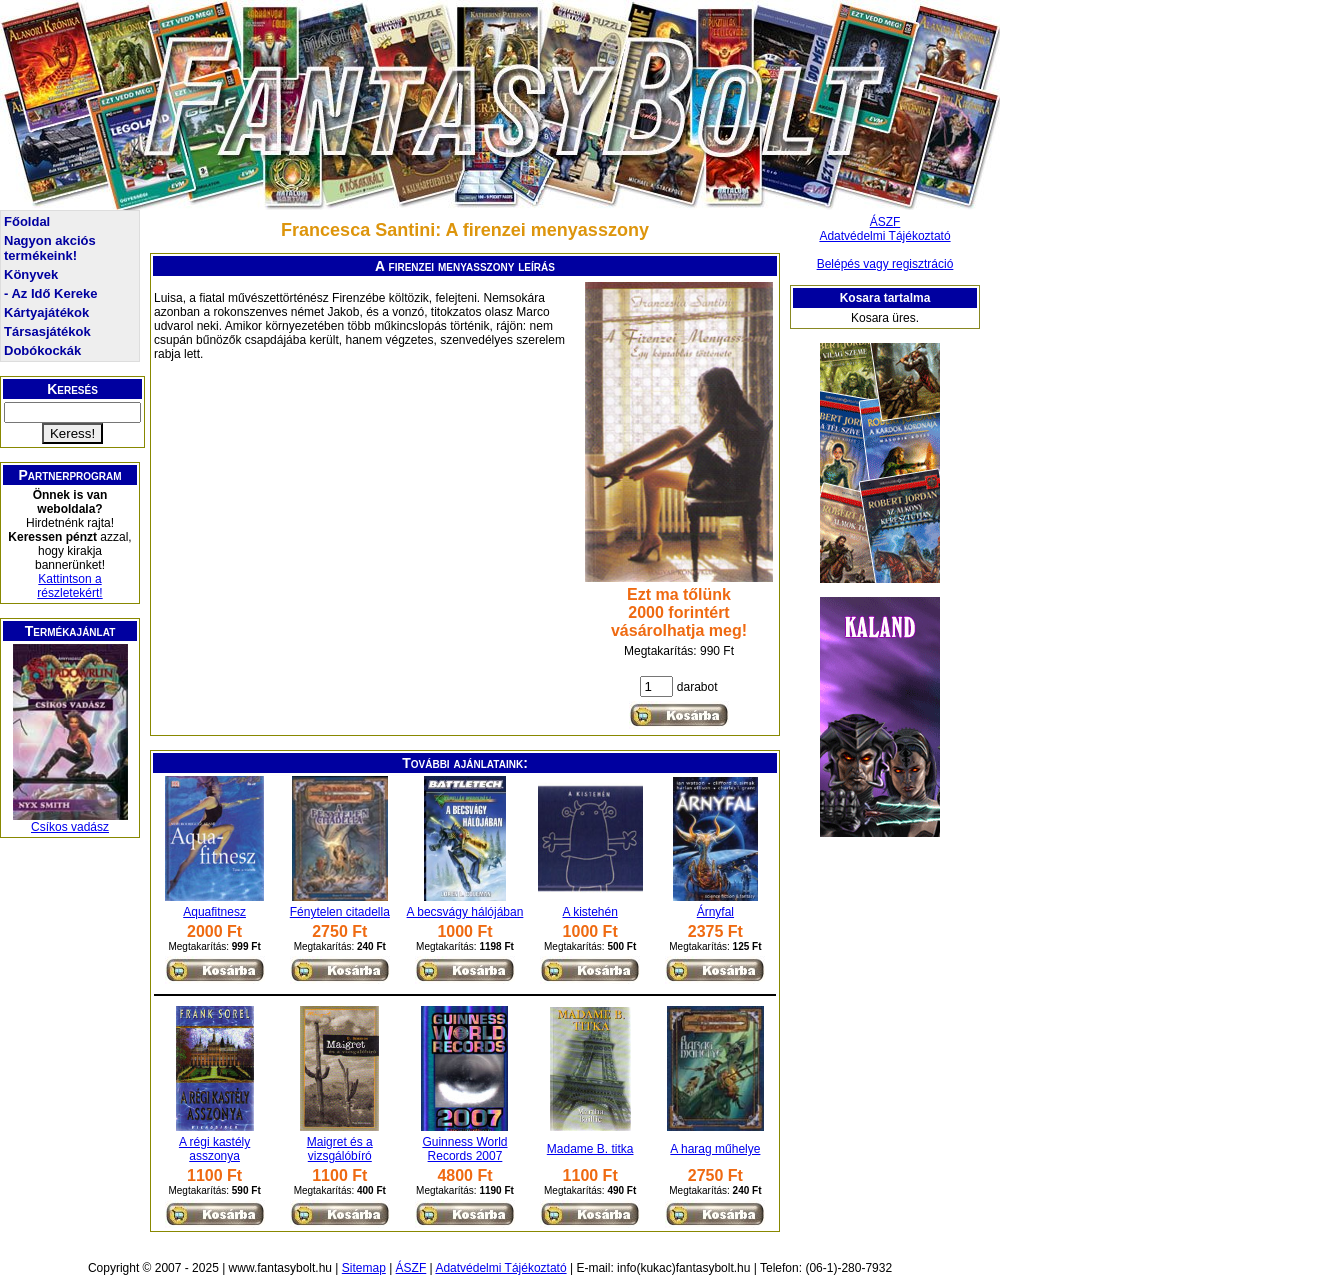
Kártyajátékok (46, 312)
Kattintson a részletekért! (69, 586)
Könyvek (31, 274)
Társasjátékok (47, 331)
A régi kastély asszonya (214, 1149)
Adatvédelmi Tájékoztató (884, 236)
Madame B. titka (590, 1149)
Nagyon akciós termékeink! (50, 248)
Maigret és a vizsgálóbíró (340, 1149)
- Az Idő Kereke (50, 293)
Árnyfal (715, 912)
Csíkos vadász (70, 827)
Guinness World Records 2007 (464, 1149)
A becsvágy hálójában (465, 912)
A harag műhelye (715, 1149)
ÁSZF (885, 222)
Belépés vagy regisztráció (885, 264)
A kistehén (589, 912)
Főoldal (27, 221)
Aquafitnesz (214, 912)
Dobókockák (42, 350)
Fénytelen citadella (340, 912)
